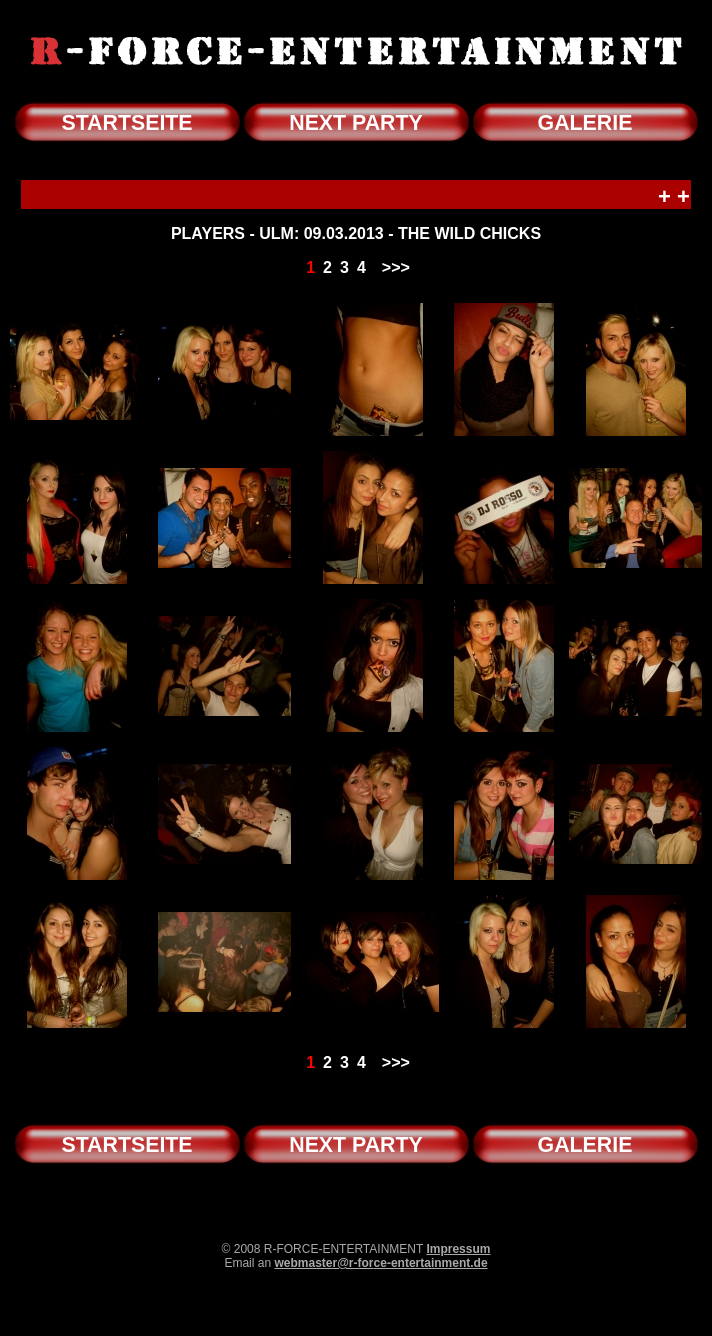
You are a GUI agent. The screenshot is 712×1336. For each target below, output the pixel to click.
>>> (396, 267)
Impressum (458, 1249)
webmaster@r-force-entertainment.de (380, 1263)
